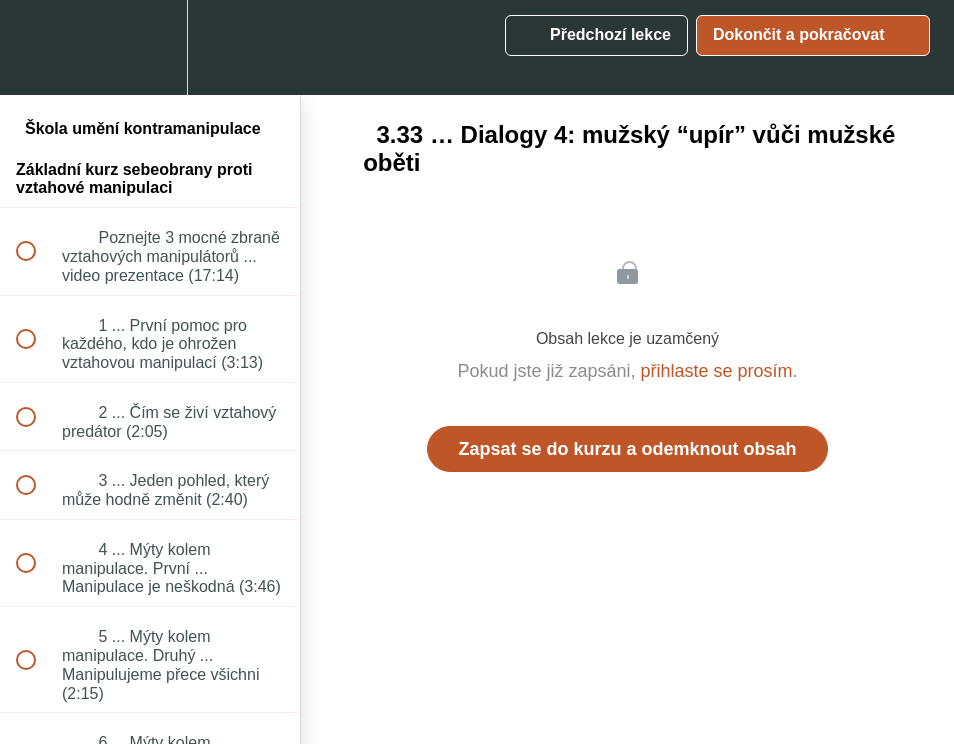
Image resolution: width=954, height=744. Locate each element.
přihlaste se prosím (717, 371)
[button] (37, 47)
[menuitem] (150, 47)
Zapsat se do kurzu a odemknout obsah (627, 449)
